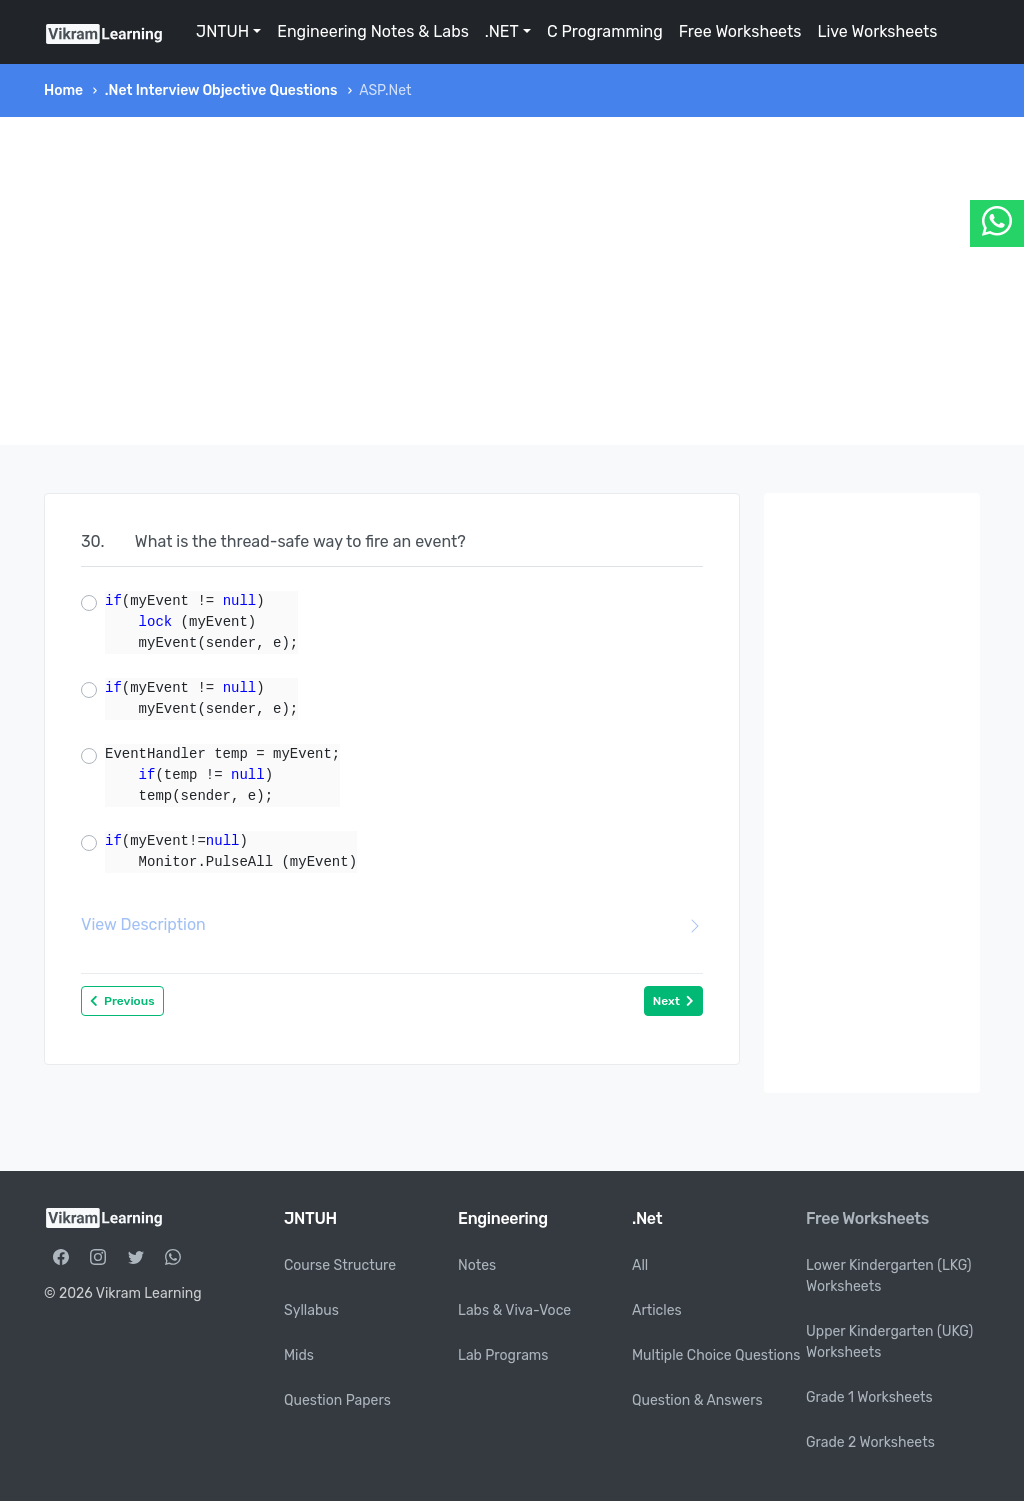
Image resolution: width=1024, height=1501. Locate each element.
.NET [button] (502, 31)
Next (673, 1001)
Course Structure (340, 1265)
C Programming (605, 31)
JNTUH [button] (222, 31)
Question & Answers (697, 1400)
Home (63, 90)
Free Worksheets (740, 31)
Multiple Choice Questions (716, 1355)
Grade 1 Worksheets (869, 1397)
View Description (392, 925)
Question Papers (337, 1400)
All (640, 1265)
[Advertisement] (512, 281)
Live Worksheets (877, 31)
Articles (657, 1310)
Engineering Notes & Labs (373, 31)
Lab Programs (503, 1355)
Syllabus (311, 1310)
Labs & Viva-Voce (514, 1310)
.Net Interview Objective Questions (221, 90)
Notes (477, 1265)
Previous (122, 1001)
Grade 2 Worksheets (870, 1442)
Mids (299, 1355)
